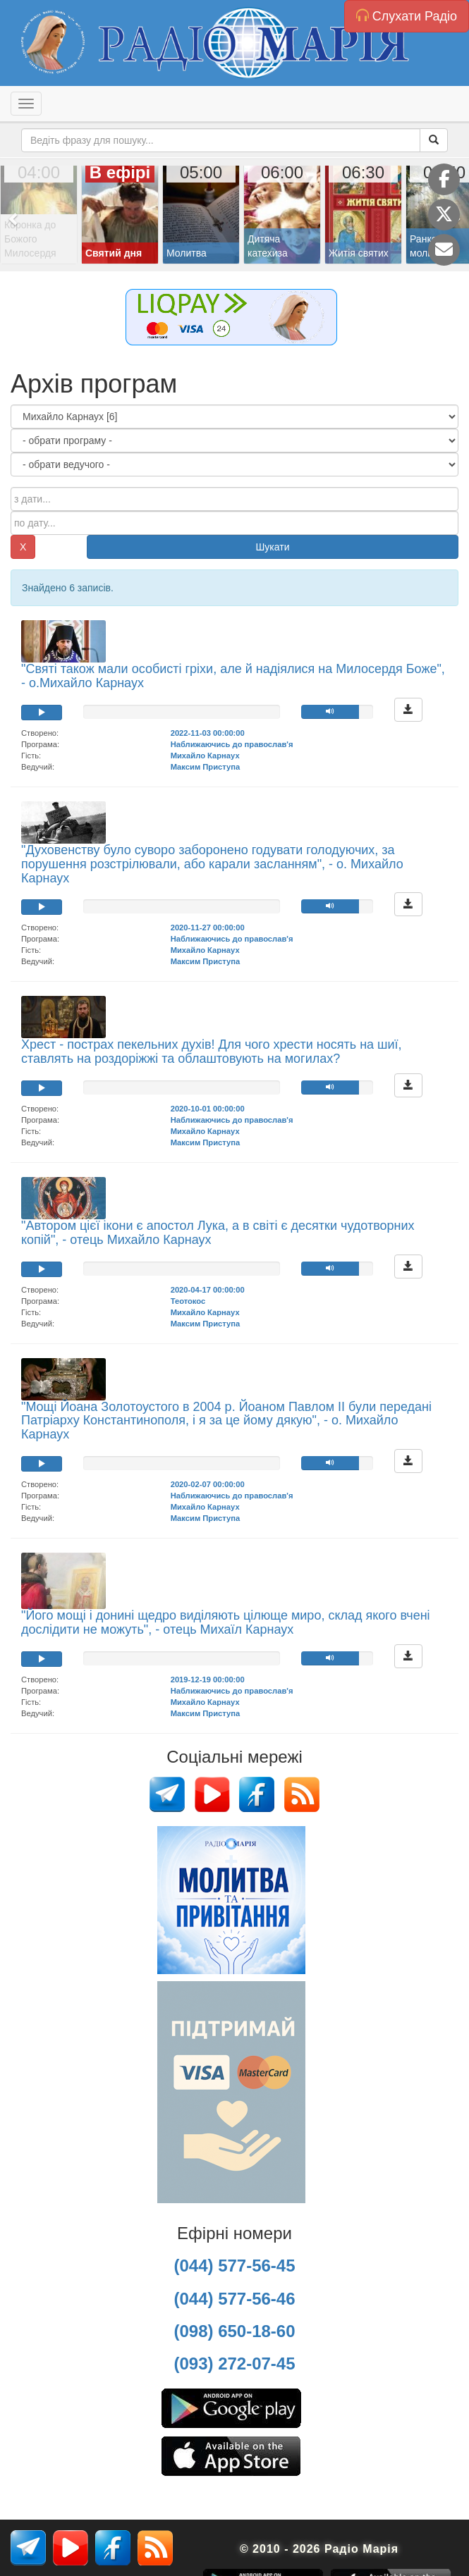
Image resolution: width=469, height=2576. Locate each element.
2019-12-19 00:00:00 (208, 1679)
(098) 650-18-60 (234, 2331)
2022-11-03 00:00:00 (208, 733)
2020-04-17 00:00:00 (208, 1290)
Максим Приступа (205, 767)
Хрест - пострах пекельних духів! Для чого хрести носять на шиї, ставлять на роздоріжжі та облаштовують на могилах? (211, 1051)
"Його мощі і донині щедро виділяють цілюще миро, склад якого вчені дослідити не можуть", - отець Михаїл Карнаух (225, 1622)
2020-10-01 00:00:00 (208, 1108)
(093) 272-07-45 (234, 2363)
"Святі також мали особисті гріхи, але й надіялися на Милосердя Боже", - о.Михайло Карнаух (233, 676)
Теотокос (188, 1301)
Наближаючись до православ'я (232, 744)
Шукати (272, 547)
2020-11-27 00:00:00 (208, 927)
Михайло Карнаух (205, 755)
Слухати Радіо (406, 15)
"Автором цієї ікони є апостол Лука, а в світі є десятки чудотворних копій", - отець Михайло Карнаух (218, 1233)
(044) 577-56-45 (234, 2265)
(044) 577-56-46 (234, 2298)
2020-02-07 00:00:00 (208, 1484)
